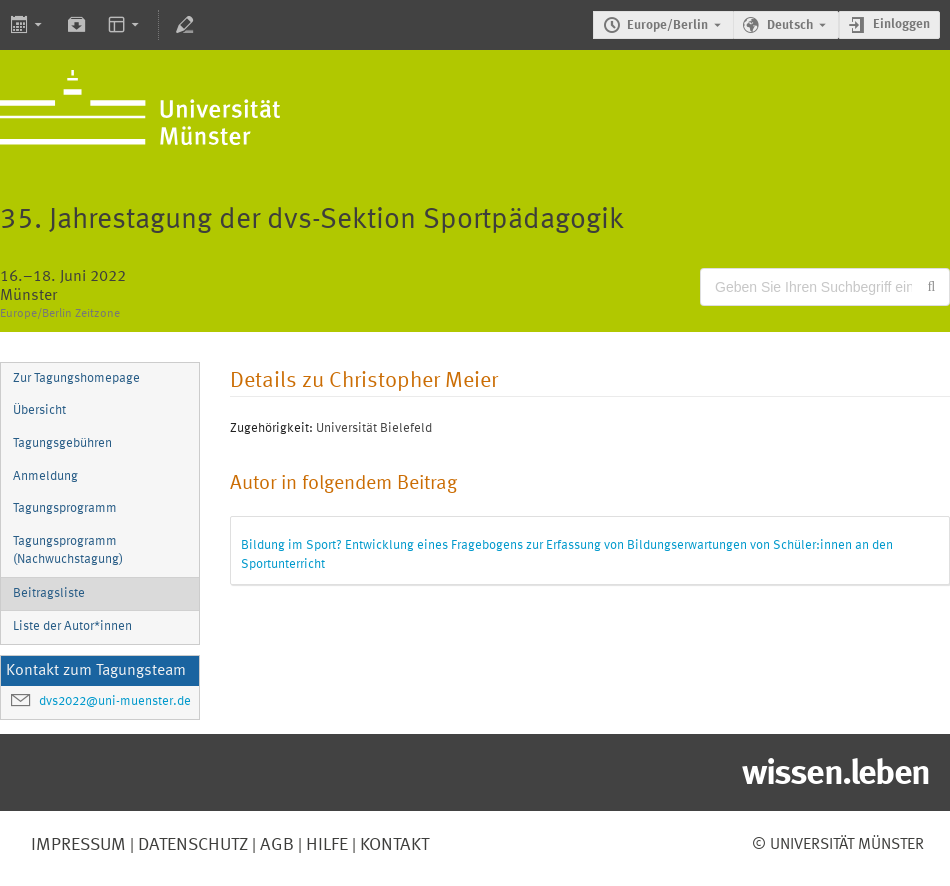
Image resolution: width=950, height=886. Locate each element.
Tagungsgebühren (62, 443)
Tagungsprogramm (65, 508)
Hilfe (325, 845)
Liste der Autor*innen (72, 626)
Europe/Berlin (667, 25)
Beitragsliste (49, 593)
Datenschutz (191, 845)
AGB (275, 845)
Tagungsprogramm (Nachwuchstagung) (68, 551)
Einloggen (901, 24)
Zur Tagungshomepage (76, 378)
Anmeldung (45, 476)
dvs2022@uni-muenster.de (115, 701)
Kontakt (394, 845)
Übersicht (39, 410)
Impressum (78, 845)
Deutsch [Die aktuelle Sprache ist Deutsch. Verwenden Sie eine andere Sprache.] (790, 25)
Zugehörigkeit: (271, 428)
